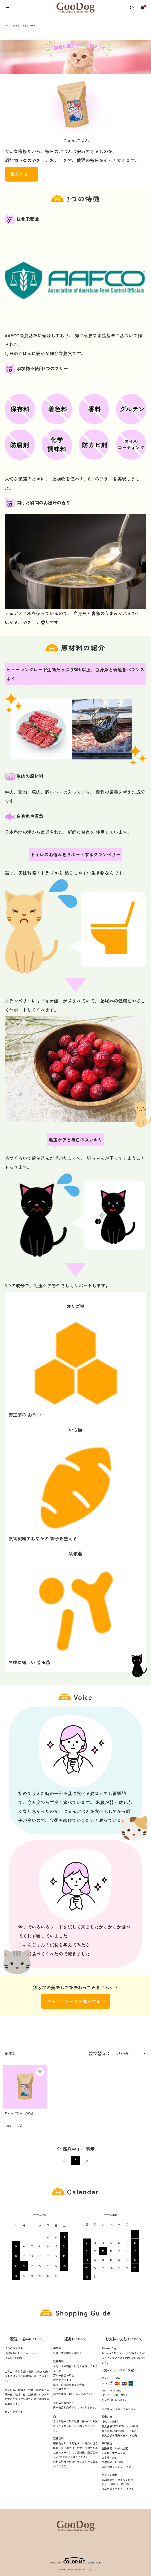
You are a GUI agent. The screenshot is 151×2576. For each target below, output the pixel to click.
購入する (19, 174)
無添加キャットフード (24, 25)
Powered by (75, 2560)
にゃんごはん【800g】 (20, 2113)
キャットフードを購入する (73, 2001)
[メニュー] (7, 7)
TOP (7, 25)
